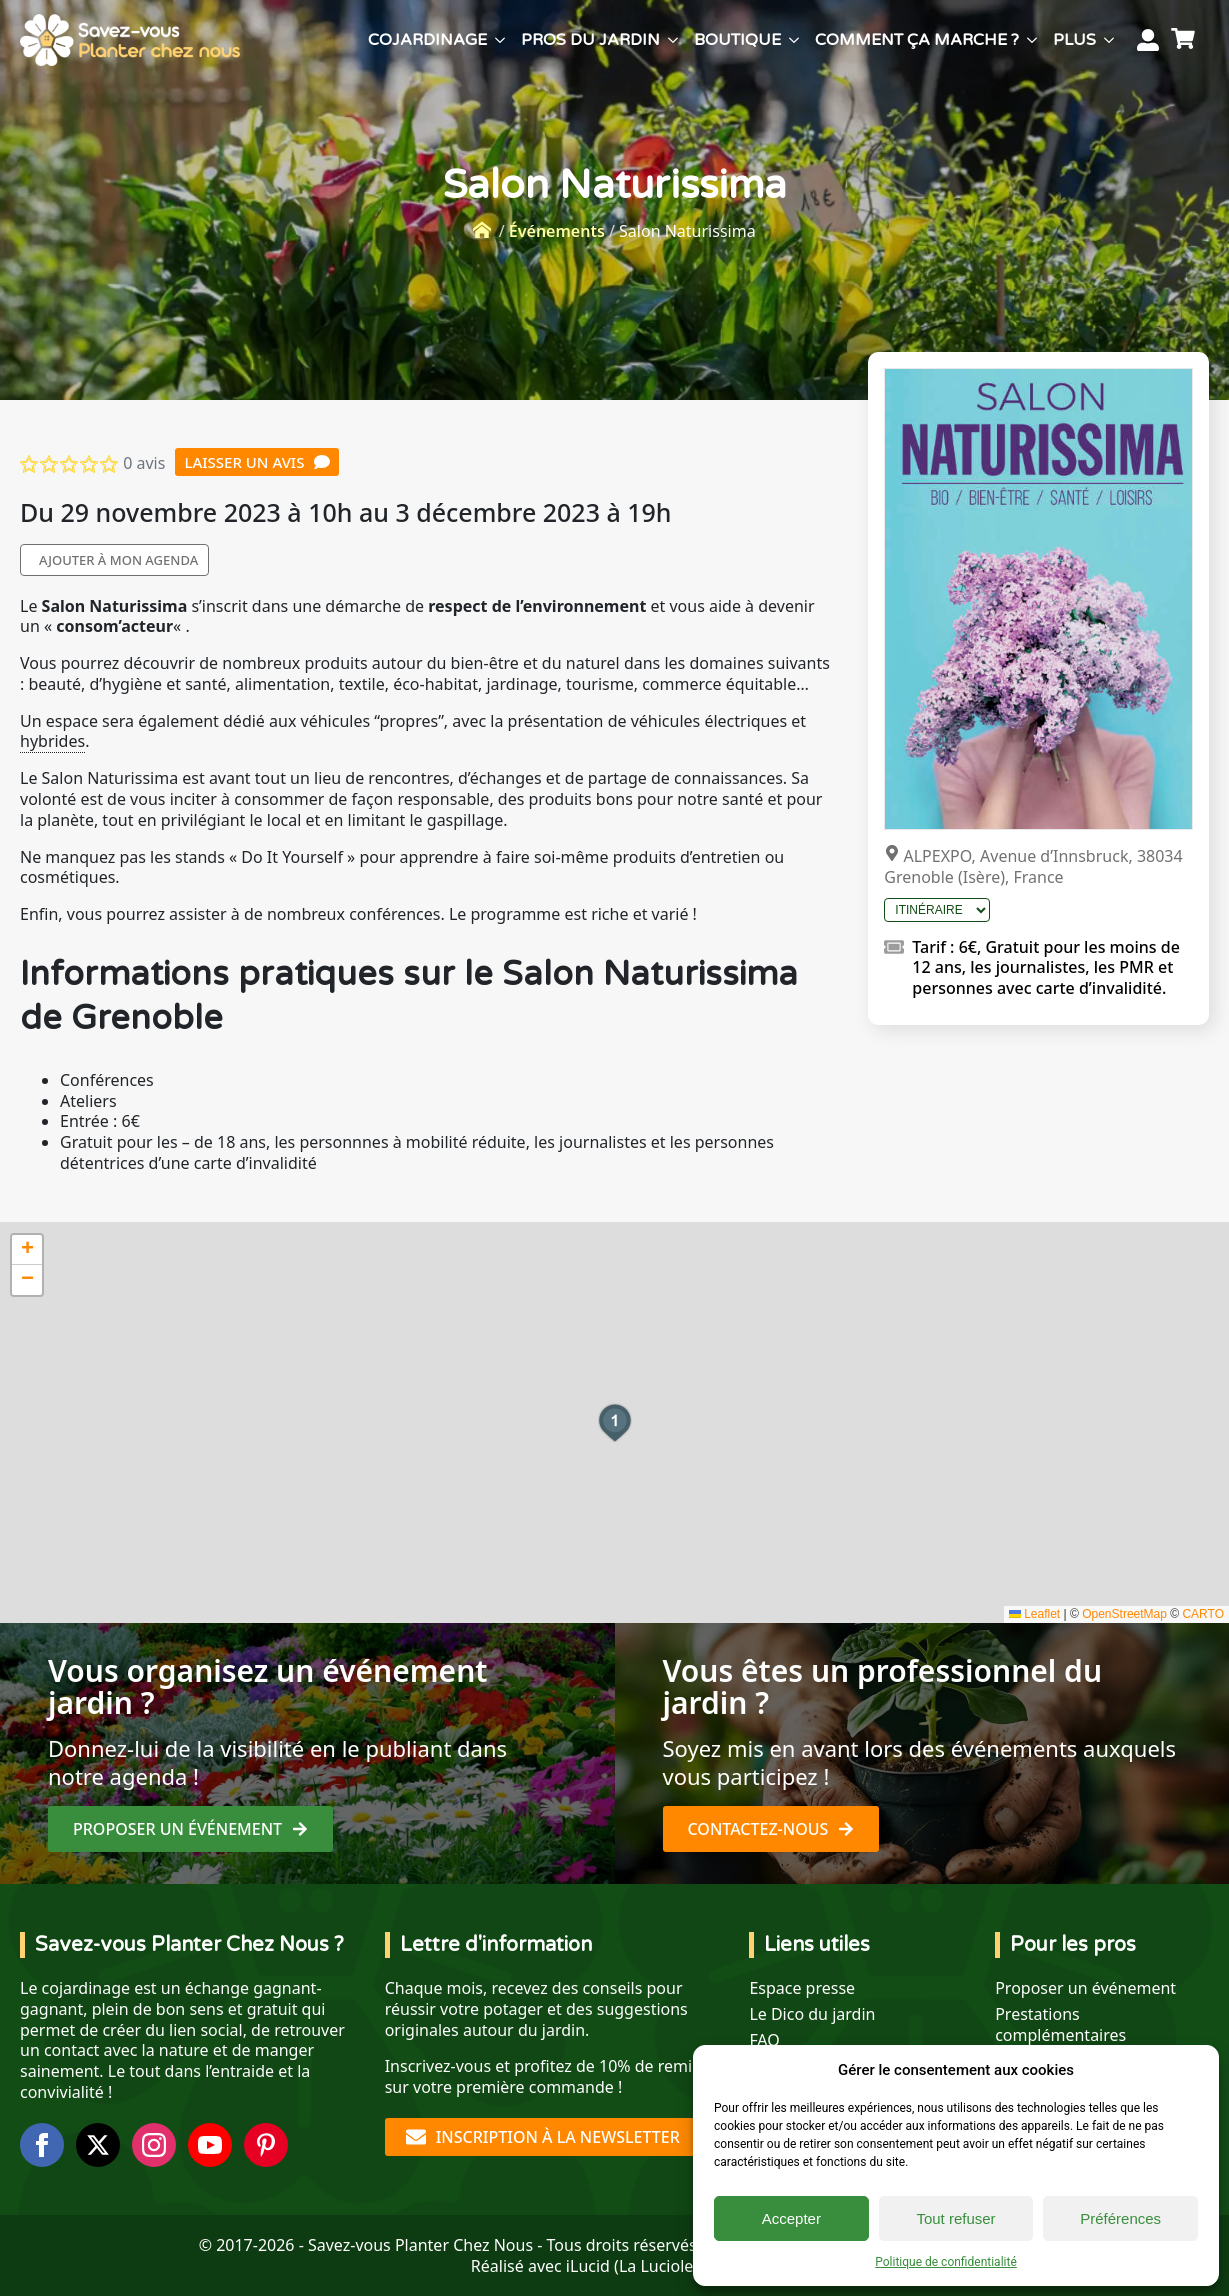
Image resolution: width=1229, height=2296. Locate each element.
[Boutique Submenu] (794, 40)
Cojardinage (427, 40)
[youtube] (210, 2145)
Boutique (737, 40)
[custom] (266, 2145)
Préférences (1120, 2218)
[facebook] (42, 2145)
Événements (557, 231)
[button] (615, 1423)
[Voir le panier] (1186, 40)
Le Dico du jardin (812, 2014)
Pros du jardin (590, 40)
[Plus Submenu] (1109, 40)
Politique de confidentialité (946, 2262)
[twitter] (98, 2145)
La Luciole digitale (686, 2266)
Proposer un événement (1085, 1988)
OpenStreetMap (1124, 1614)
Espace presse (802, 1988)
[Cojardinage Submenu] (500, 40)
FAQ (764, 2040)
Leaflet (1034, 1614)
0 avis (144, 463)
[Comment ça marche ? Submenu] (1032, 40)
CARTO (1203, 1614)
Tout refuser (955, 2218)
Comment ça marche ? (917, 40)
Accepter (791, 2218)
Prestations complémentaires (1060, 2025)
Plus (1074, 40)
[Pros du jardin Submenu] (673, 40)
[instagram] (154, 2145)
